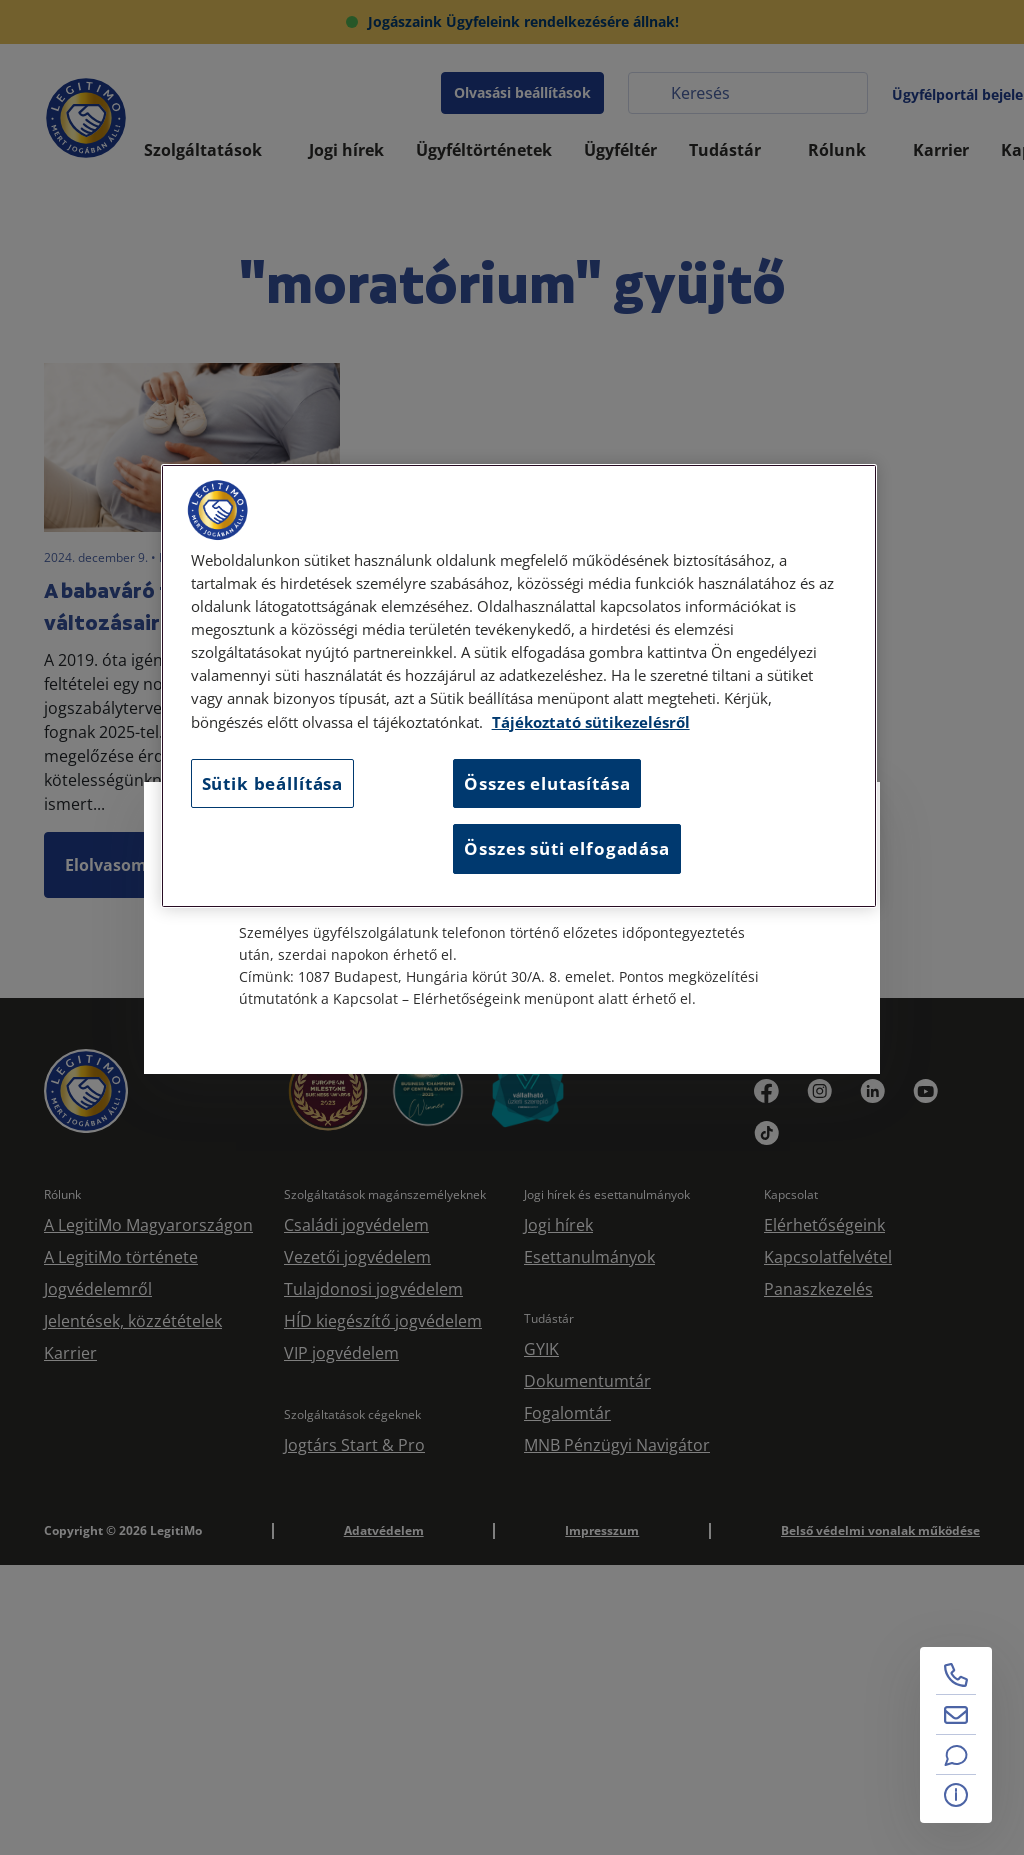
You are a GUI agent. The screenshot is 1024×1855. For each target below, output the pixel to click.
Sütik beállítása (272, 783)
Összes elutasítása (547, 783)
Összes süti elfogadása (566, 848)
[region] (519, 686)
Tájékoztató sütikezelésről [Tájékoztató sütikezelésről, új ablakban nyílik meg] (591, 722)
